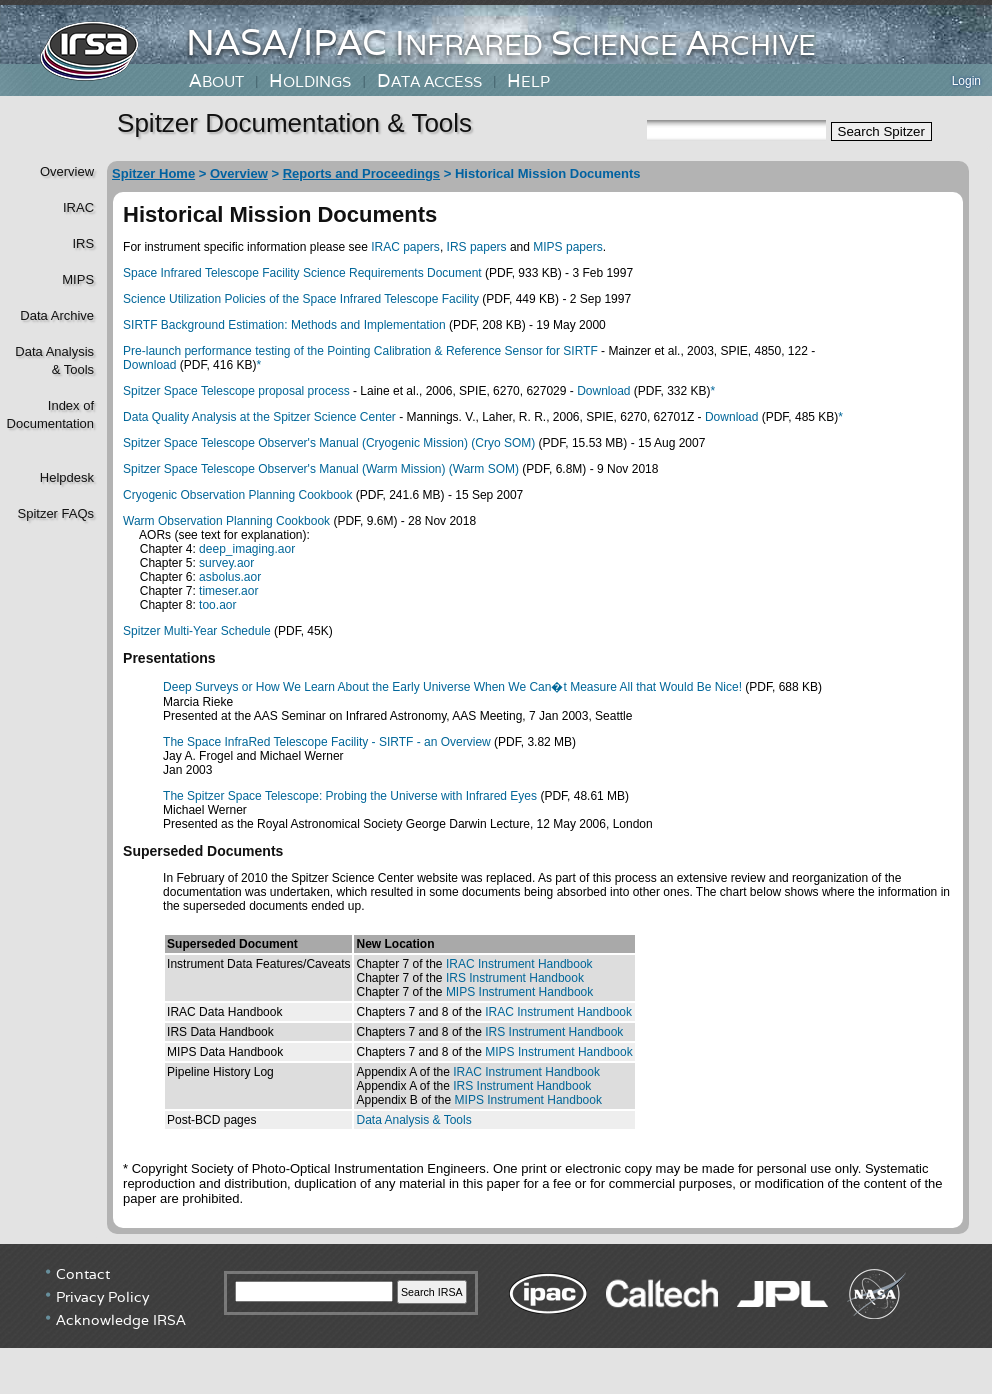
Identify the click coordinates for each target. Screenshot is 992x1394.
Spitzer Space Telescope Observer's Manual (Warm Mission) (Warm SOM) (321, 469)
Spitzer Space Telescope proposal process (236, 391)
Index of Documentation (48, 414)
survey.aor (226, 563)
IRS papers (477, 247)
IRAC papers (405, 247)
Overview (67, 171)
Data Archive (57, 315)
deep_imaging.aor (247, 549)
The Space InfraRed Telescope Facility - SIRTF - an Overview (327, 742)
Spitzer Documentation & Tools (294, 123)
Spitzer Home (153, 173)
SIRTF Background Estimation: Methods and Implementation (284, 325)
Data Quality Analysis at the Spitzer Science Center (259, 417)
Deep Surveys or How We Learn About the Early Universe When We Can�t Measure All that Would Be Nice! (452, 687)
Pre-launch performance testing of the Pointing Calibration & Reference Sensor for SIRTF (360, 351)
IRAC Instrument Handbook (519, 964)
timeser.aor (228, 591)
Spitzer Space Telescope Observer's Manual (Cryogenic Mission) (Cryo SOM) (329, 443)
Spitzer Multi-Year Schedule (197, 631)
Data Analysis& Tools (54, 360)
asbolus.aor (230, 577)
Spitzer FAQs (55, 513)
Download (149, 365)
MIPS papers (567, 247)
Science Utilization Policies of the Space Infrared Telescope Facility (301, 299)
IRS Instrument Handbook (515, 978)
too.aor (217, 605)
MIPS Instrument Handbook (519, 992)
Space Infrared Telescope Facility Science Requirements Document (302, 273)
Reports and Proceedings (361, 173)
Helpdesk (67, 477)
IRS (83, 243)
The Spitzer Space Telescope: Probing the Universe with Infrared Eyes (350, 796)
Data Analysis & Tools (413, 1120)
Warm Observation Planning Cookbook (226, 521)
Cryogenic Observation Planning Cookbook (237, 495)
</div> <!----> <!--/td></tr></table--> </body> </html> (496, 1319)
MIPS (78, 279)
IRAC (78, 207)
